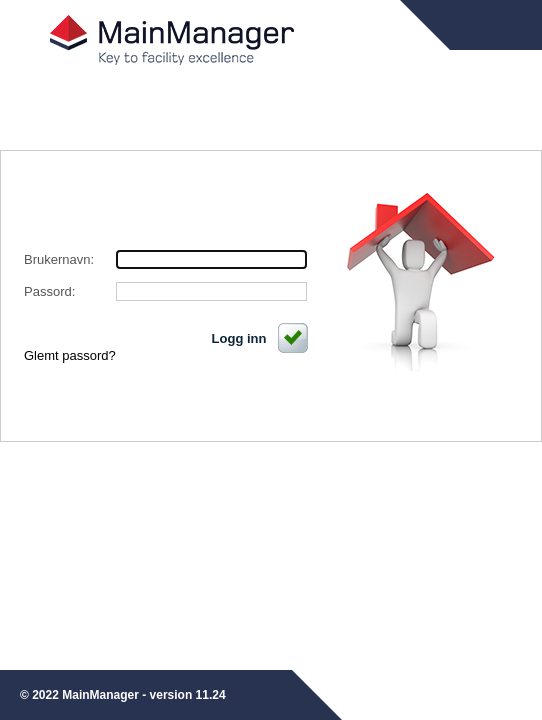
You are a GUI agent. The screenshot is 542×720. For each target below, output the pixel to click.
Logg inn (261, 338)
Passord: (49, 291)
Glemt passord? (70, 355)
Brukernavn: (59, 259)
